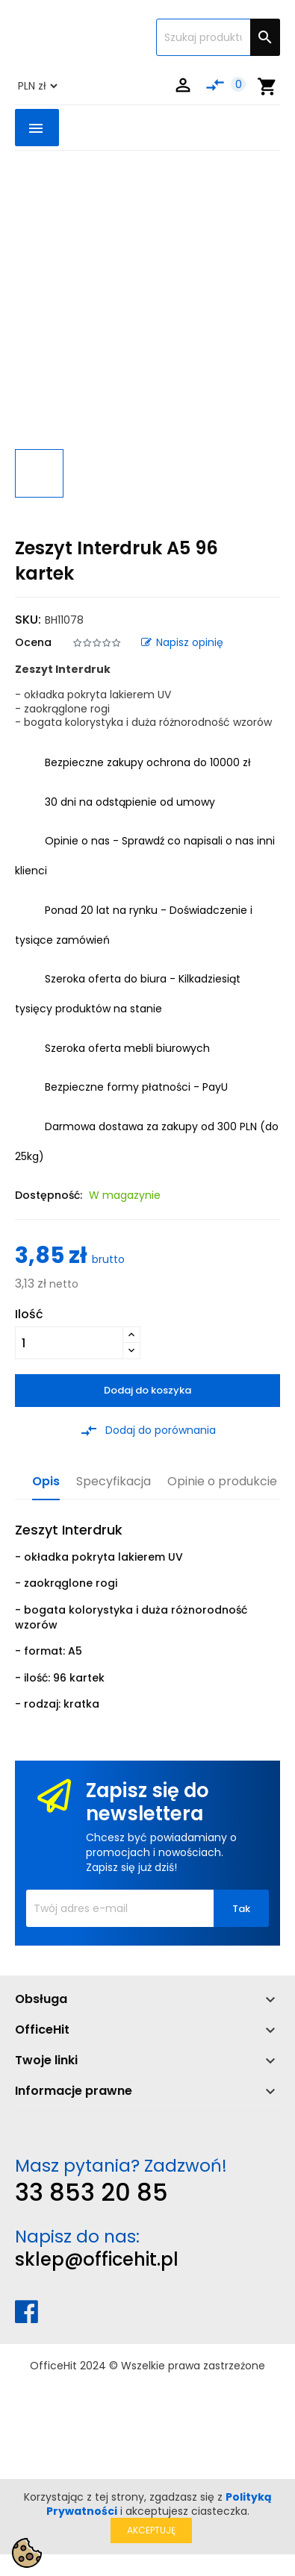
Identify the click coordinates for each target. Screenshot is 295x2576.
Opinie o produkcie (222, 1482)
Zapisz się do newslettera (147, 1802)
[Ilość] (69, 1342)
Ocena (33, 642)
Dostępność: (48, 1195)
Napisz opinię (182, 642)
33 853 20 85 (91, 2192)
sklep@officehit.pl (96, 2259)
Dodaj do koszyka (147, 1390)
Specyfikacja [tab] (113, 1482)
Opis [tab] (46, 1482)
